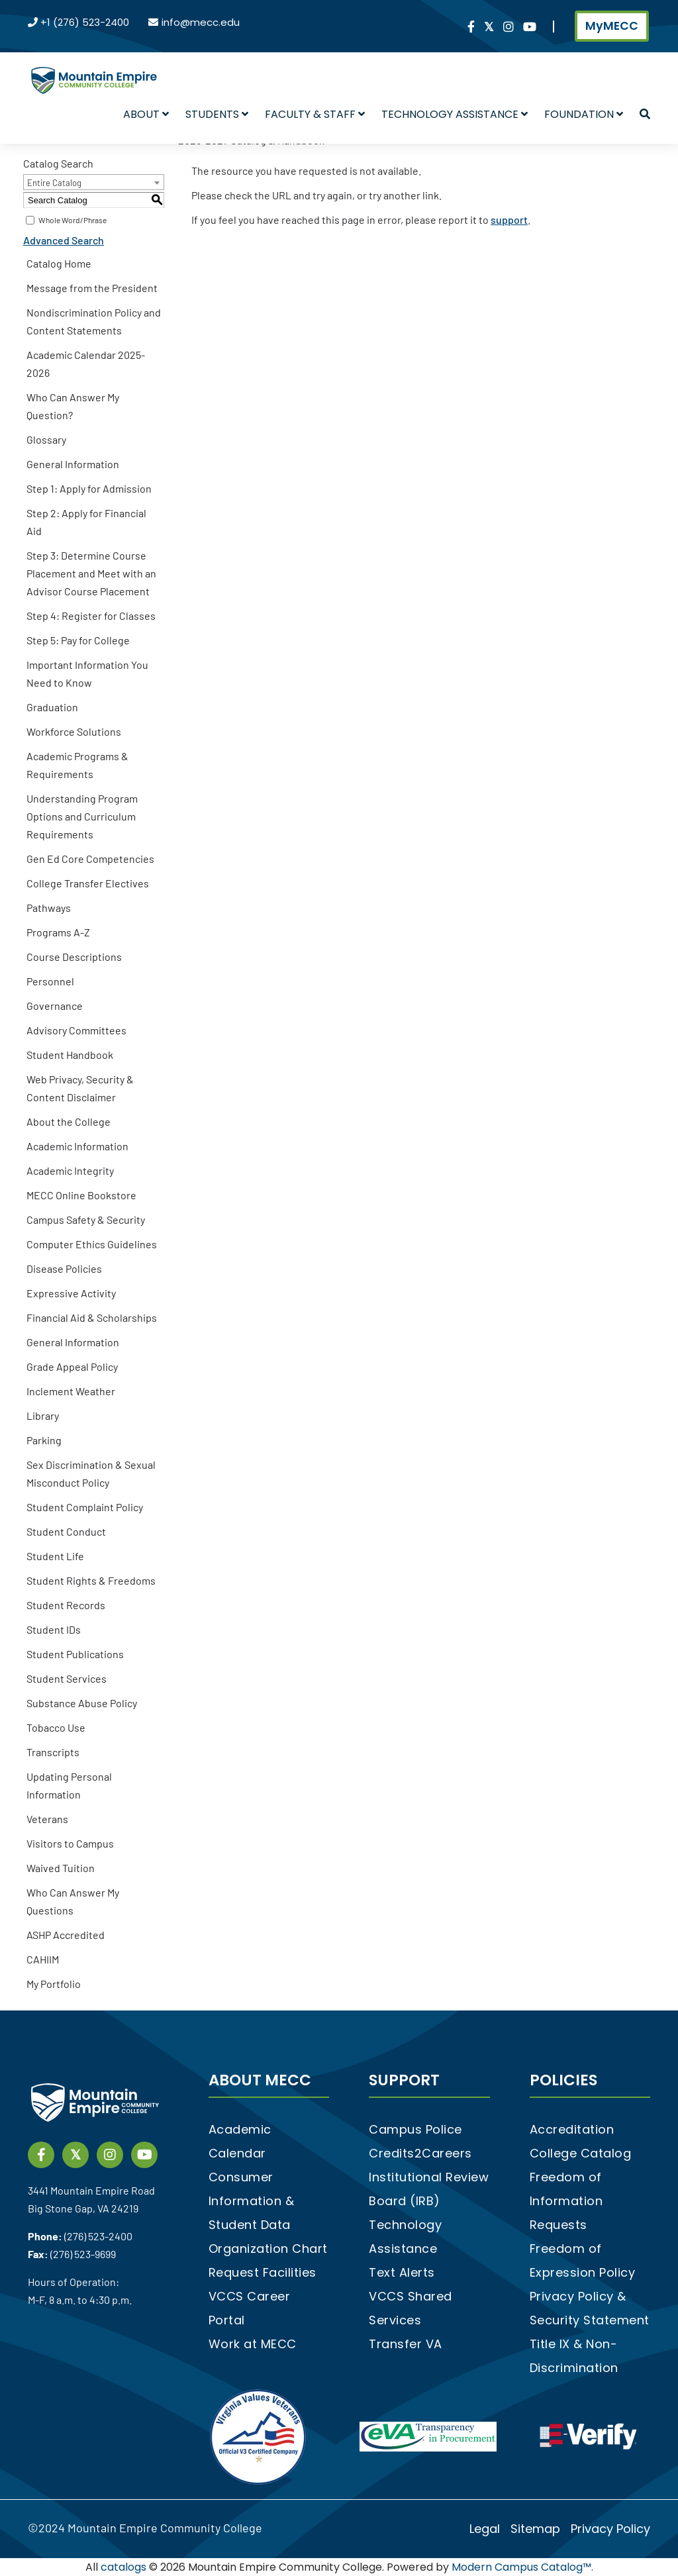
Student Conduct (66, 1531)
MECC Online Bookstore (81, 1195)
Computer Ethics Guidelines (91, 1244)
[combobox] (93, 182)
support (509, 219)
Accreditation (572, 2129)
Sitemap (535, 2528)
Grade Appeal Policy (72, 1366)
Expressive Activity (71, 1293)
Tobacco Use (55, 1727)
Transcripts (52, 1752)
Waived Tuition (60, 1867)
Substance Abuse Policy (81, 1703)
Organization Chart (268, 2248)
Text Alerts (402, 2272)
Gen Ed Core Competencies (90, 858)
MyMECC (611, 26)
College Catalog (581, 2153)
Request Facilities (262, 2272)
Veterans (47, 1818)
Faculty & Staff (315, 114)
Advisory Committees (76, 1030)
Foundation (583, 114)
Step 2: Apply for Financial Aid (86, 522)
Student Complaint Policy (84, 1507)
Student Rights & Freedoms (91, 1580)
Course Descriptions (74, 956)
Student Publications (75, 1654)
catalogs (123, 2567)
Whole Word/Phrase (72, 219)
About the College (68, 1121)
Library (42, 1415)
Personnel (50, 981)
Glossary (46, 439)
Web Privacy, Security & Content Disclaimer (80, 1088)
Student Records (65, 1605)
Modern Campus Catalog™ (521, 2567)
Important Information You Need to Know (87, 673)
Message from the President (92, 287)
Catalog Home (58, 263)
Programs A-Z (58, 932)
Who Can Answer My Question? (72, 406)
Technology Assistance (454, 114)
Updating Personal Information (69, 1785)
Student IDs (53, 1629)
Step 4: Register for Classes (91, 615)
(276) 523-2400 (98, 2236)
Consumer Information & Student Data (252, 2201)
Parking (44, 1440)
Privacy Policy (610, 2528)
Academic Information (77, 1146)
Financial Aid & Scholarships (91, 1317)
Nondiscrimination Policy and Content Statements (93, 321)
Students (216, 114)
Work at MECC (253, 2344)
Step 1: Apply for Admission (89, 488)
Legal (484, 2528)
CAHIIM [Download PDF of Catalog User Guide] (42, 1959)
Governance (54, 1005)
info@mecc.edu (201, 22)
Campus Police (415, 2129)
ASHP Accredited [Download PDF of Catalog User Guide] (65, 1934)
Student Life (55, 1556)
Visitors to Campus (70, 1843)
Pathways (48, 907)
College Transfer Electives (87, 883)
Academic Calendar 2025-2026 (85, 363)
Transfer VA (405, 2344)
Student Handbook (69, 1054)
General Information (72, 464)
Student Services (66, 1678)
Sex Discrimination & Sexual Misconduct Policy (91, 1473)
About (146, 114)
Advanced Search (63, 240)
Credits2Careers (420, 2153)
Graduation (52, 707)
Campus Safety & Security (85, 1219)
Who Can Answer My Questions (72, 1901)
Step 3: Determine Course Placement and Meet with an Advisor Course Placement (91, 573)
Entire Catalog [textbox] (54, 182)
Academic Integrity (70, 1170)
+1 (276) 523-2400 (84, 22)
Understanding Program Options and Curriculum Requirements (82, 816)
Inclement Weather (70, 1391)
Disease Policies (64, 1268)
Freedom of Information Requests (566, 2201)
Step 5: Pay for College (78, 640)
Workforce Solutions (73, 731)
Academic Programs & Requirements (77, 765)
